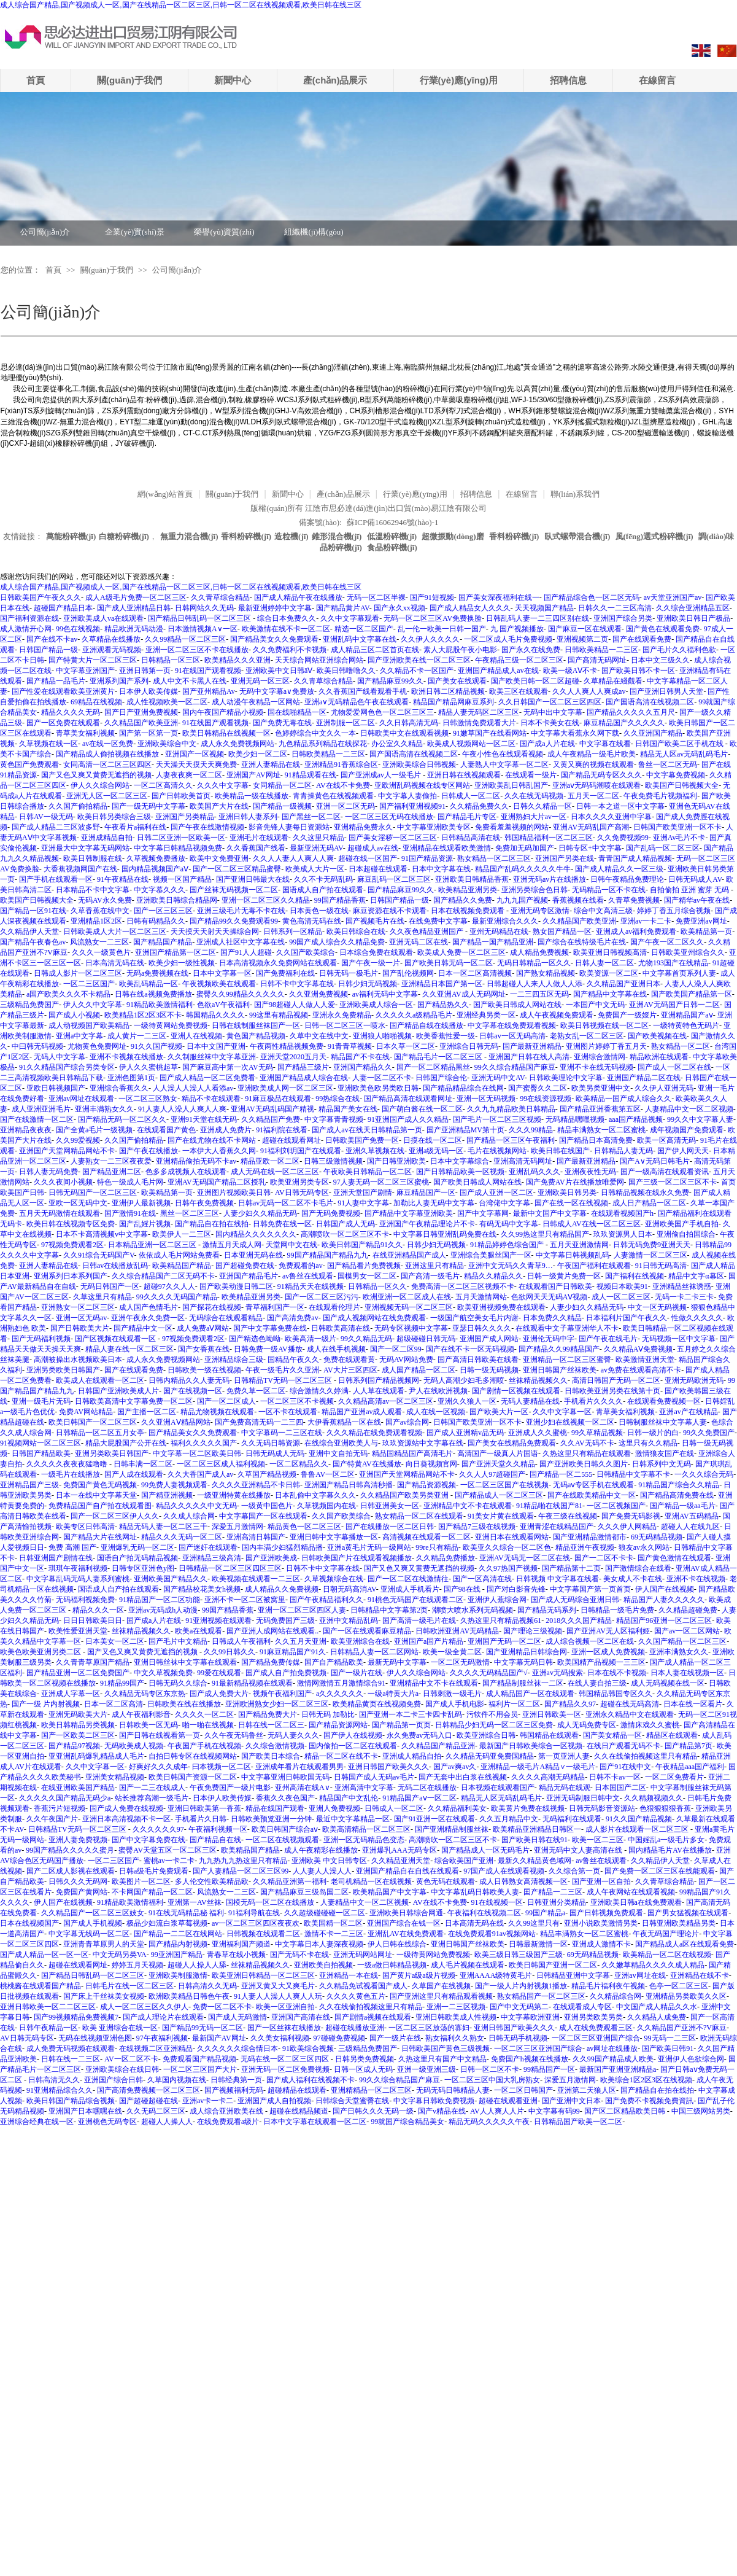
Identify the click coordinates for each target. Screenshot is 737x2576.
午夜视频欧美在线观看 (219, 983)
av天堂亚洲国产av (673, 597)
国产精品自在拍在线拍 (212, 1224)
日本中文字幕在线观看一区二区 (314, 2121)
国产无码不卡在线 (299, 1954)
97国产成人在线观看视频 (503, 1871)
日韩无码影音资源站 (602, 1808)
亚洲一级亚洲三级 (426, 2069)
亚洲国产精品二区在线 (644, 1077)
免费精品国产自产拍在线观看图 (100, 1505)
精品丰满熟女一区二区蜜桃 (601, 1130)
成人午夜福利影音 (141, 1714)
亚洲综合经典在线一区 (37, 2121)
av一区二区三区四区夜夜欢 (255, 1923)
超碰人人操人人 (167, 2121)
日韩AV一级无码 (46, 816)
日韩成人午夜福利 (241, 1641)
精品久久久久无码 (70, 712)
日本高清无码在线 (114, 963)
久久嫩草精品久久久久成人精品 (652, 1965)
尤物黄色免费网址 (97, 1046)
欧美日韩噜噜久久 (346, 670)
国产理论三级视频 (532, 1631)
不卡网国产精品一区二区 (152, 1892)
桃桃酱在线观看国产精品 (40, 1986)
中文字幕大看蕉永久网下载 (575, 733)
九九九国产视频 (522, 900)
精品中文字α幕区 (695, 1276)
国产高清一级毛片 (430, 1276)
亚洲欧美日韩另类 (567, 1192)
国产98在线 (463, 1589)
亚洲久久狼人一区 (467, 1401)
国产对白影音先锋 (516, 1589)
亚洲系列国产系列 (119, 681)
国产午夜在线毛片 (608, 1338)
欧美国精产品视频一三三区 (601, 1662)
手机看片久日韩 (200, 1819)
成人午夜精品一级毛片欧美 (591, 754)
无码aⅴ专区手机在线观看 (593, 1485)
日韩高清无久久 (54, 2080)
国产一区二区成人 (226, 1401)
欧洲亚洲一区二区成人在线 (407, 1297)
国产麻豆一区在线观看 (585, 629)
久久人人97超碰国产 (492, 1474)
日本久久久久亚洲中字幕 (611, 816)
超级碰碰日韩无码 (425, 1338)
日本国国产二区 (620, 1787)
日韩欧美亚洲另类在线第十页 (612, 1391)
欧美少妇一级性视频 (182, 963)
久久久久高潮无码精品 (548, 1777)
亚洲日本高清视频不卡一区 (126, 1819)
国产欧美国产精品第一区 (691, 994)
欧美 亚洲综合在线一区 (120, 2027)
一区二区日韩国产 (523, 2090)
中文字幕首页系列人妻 (679, 973)
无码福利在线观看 (571, 1819)
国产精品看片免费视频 (364, 1265)
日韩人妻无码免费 (48, 1171)
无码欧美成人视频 (133, 1745)
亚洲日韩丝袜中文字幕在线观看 (185, 1662)
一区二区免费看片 (674, 1777)
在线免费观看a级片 (228, 2121)
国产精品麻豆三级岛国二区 (304, 1892)
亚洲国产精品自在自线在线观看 (407, 1871)
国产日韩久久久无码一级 (373, 2111)
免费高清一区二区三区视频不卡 (462, 1286)
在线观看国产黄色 (166, 1130)
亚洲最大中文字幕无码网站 (85, 848)
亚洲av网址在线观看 (81, 1098)
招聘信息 (568, 80)
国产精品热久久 (443, 1004)
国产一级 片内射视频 (46, 1704)
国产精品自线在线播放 (426, 1025)
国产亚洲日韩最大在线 (253, 879)
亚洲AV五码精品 (692, 1516)
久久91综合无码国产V (98, 1255)
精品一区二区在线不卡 (341, 1756)
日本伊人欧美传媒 (148, 691)
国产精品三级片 (303, 1067)
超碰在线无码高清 (629, 1704)
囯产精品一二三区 (552, 1892)
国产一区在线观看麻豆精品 (367, 1631)
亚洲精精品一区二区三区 (371, 2090)
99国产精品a (545, 1913)
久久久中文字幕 (223, 785)
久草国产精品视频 (266, 1474)
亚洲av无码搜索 (557, 1672)
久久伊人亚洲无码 (664, 1088)
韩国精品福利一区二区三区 (548, 837)
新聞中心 (232, 80)
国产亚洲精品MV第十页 (465, 1130)
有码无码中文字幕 (508, 1224)
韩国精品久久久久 (215, 1015)
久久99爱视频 (78, 1140)
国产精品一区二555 (561, 1474)
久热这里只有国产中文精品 (442, 2059)
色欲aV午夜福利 (223, 1004)
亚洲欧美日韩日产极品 (693, 618)
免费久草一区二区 (255, 1391)
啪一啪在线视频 (208, 1725)
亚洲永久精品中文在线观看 (629, 1714)
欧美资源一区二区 (608, 973)
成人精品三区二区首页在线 (375, 649)
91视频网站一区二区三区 (40, 1443)
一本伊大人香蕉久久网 (219, 1150)
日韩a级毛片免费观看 (153, 1871)
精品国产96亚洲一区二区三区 (664, 1620)
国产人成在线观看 (133, 1474)
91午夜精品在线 (123, 879)
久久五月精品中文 (508, 1819)
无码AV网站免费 (406, 1359)
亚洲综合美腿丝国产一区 (490, 1255)
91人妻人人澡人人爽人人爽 (182, 1109)
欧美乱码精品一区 (148, 983)
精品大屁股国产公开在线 (125, 1443)
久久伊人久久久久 (430, 639)
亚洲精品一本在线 (348, 1975)
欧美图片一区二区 (141, 1881)
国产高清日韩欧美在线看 (478, 1359)
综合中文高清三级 (603, 910)
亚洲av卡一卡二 (207, 2100)
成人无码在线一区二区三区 (275, 1171)
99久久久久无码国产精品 (176, 1297)
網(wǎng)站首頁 (165, 494)
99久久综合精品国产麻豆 (514, 1067)
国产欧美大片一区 (498, 1411)
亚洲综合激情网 (599, 1057)
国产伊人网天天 (683, 1150)
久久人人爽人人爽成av (588, 691)
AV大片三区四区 (350, 1370)
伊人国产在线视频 (664, 1589)
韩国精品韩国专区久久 (615, 1693)
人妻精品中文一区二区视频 (689, 1109)
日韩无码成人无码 (274, 1453)
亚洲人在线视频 (196, 1036)
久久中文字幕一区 (562, 1411)
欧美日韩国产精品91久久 (362, 1244)
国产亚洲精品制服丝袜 (451, 1829)
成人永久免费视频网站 (237, 743)
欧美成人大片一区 (314, 869)
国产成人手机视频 (92, 1923)
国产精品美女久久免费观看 (274, 639)
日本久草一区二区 (405, 1046)
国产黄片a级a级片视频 (418, 1975)
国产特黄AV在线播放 (367, 1464)
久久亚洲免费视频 (318, 994)
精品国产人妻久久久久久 (663, 1599)
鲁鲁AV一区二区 (328, 1474)
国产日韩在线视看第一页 (159, 1735)
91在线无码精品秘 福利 (186, 1913)
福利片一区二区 (514, 1704)
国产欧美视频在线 (657, 1036)
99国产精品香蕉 (340, 900)
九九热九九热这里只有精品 (243, 1860)
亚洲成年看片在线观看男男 (299, 1766)
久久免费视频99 (623, 837)
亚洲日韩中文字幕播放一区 (334, 1537)
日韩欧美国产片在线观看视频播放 (356, 1558)
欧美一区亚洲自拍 (285, 2006)
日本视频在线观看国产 (497, 1787)
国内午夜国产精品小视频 (222, 712)
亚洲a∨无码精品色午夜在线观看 (356, 702)
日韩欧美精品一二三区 (601, 649)
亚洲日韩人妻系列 (247, 816)
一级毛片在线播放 (70, 1474)
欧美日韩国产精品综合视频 (70, 2100)
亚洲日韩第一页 (145, 670)
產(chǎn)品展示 (335, 80)
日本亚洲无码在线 (253, 1255)
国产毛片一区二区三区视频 (497, 1119)
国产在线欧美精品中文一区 (591, 1495)
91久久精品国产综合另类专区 (67, 1067)
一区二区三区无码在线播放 (389, 816)
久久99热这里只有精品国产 (545, 1234)
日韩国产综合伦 (441, 1077)
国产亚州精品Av (208, 691)
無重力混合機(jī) (189, 536)
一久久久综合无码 (703, 1474)
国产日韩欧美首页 (181, 796)
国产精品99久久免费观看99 (234, 921)
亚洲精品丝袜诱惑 (681, 1286)
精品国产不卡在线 (360, 1057)
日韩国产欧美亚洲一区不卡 (677, 827)
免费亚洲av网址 (701, 921)
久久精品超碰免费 (687, 1610)
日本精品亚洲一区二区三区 (153, 1244)
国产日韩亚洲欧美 (396, 1161)
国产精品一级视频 (282, 806)
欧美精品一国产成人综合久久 (623, 1098)
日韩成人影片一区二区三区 (78, 973)
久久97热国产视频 (508, 1568)
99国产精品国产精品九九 (327, 1255)
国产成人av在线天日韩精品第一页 (367, 1130)
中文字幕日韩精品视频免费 (178, 848)
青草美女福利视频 (85, 733)
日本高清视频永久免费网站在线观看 (278, 963)
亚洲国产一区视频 (194, 754)
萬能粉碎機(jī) (71, 536)
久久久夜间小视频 (63, 1182)
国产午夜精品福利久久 (326, 1599)
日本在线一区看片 (692, 1704)
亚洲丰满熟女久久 (104, 1109)
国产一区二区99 (396, 1349)
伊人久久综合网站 (100, 785)
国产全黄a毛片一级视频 (94, 1130)
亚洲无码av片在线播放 (549, 879)
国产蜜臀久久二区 (537, 1088)
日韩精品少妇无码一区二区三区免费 (494, 1725)
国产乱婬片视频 (145, 1224)
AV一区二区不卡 (131, 2059)
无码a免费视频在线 (157, 973)
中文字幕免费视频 (675, 775)
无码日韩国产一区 (109, 1286)
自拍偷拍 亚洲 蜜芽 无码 (690, 889)
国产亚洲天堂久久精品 (498, 1464)
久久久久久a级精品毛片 (414, 1015)
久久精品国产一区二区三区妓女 (92, 1913)
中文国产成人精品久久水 (656, 2006)
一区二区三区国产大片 (200, 2069)
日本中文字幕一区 (222, 973)
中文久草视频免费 (163, 1672)
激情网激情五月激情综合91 (341, 1683)
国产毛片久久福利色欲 (679, 649)
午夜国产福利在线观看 (594, 1265)
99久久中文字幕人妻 (700, 1119)
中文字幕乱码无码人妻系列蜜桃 (77, 1578)
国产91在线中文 (625, 1766)
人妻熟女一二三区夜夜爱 (111, 1161)
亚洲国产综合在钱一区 (404, 1923)
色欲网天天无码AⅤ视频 (549, 1297)
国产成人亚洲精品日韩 (134, 608)
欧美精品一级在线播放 (251, 796)
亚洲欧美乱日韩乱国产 (511, 785)
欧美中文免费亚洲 (219, 858)
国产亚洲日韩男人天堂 (666, 691)
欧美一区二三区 (597, 1839)
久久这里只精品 (318, 837)
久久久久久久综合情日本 (237, 2048)
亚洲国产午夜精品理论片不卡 (427, 1224)
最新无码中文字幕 (397, 1662)
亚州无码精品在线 (498, 931)
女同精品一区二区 (282, 785)
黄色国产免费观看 (29, 764)
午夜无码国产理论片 (666, 1933)
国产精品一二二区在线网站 (178, 1933)
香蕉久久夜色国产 (285, 1798)
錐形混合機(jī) (337, 536)
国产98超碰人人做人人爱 (294, 1004)
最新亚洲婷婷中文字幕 (275, 608)
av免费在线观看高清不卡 (641, 1370)
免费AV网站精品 (86, 1411)
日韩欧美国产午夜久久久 (40, 597)
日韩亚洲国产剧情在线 (56, 1558)
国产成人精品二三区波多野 (56, 827)
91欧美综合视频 (308, 2048)
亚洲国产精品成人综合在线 (304, 1077)
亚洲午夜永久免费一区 (148, 1317)
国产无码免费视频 (330, 1213)
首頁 (35, 80)
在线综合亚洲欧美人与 (341, 1443)
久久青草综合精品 (220, 597)
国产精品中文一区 (143, 1328)
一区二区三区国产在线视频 (504, 1485)
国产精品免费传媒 (270, 1662)
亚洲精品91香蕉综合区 (341, 764)
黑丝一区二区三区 (189, 1213)
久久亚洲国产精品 (652, 733)
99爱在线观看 (219, 1672)
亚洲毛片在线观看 (259, 837)
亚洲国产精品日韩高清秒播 (348, 1485)
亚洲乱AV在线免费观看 (406, 1933)
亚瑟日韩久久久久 (481, 1328)
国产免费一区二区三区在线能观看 (659, 1871)
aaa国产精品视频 (636, 1119)
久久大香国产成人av (200, 1474)
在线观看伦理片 (334, 1307)
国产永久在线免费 (530, 649)
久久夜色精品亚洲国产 (427, 931)
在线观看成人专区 (582, 2006)
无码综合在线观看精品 (226, 1317)
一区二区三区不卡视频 (297, 1401)
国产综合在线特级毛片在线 (582, 942)
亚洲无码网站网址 (362, 1954)
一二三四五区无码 (539, 994)
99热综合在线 (337, 1098)
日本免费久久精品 (552, 1317)
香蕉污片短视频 (59, 1808)
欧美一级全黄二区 (452, 1652)
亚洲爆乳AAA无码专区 (399, 1850)
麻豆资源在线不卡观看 (389, 910)
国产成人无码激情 (237, 2017)
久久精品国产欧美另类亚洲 (405, 1495)
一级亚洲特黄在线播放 (234, 1495)
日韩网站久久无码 (204, 608)
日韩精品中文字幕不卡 (633, 1474)
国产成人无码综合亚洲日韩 (575, 1599)
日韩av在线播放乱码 (115, 1265)
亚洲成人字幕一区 (70, 1693)
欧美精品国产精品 (181, 1265)
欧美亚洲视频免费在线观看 (501, 1307)
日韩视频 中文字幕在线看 (557, 1578)
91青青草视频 (350, 1046)
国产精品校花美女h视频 (202, 1589)
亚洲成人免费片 (226, 1130)
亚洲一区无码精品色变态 (363, 1839)
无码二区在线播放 (427, 1787)
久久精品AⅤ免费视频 (638, 1349)
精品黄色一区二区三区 (304, 1526)
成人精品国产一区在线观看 (530, 1693)
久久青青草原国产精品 (92, 1662)
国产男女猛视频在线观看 (687, 1913)
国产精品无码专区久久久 (601, 775)
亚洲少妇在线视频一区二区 (570, 1422)
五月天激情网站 (481, 1297)
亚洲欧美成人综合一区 (376, 1004)
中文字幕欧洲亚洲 (530, 2017)
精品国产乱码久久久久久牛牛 (523, 869)
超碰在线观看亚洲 (508, 2100)
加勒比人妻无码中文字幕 (433, 1203)
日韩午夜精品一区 (48, 2027)
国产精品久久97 (570, 1704)
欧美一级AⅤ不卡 (570, 670)
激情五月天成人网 (232, 1244)
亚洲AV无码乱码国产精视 (272, 1109)
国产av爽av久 (455, 1766)
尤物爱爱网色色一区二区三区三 (382, 712)
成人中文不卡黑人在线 (189, 681)
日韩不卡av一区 (614, 1777)
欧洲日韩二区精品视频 (448, 691)
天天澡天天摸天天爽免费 (196, 764)
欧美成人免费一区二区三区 (461, 952)
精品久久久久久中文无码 (196, 1505)
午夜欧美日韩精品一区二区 (367, 1171)
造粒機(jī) (291, 536)
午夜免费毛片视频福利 (660, 796)
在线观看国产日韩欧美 (555, 1286)
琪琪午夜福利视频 (77, 1568)
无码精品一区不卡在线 (609, 889)
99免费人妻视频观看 (174, 1485)
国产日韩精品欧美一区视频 (460, 1171)
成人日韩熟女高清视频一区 (523, 1881)
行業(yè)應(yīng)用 (459, 80)
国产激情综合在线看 (638, 1568)
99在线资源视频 (545, 1098)
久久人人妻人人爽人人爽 (293, 858)
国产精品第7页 (688, 1745)
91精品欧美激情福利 (159, 1004)
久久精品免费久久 (479, 806)
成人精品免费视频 (539, 952)
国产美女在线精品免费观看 (512, 1443)
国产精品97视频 (74, 1745)
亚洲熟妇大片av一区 (533, 816)
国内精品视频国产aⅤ (155, 869)
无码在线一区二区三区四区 (286, 2059)
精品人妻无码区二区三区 (478, 712)
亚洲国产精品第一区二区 (175, 952)
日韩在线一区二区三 (271, 1725)
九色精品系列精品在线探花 (323, 743)
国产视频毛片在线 (374, 921)
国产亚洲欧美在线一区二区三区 (419, 660)
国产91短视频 (432, 597)
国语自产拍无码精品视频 (137, 1558)
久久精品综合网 (615, 1996)
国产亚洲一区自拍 (601, 1881)
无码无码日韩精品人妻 (453, 2090)
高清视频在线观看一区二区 (426, 1537)
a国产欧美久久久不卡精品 (68, 994)
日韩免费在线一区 (282, 1224)
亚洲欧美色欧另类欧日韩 (378, 1088)
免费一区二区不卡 (222, 2006)
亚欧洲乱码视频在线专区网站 (422, 785)
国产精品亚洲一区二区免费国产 (77, 1672)
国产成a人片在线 (547, 743)
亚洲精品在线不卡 (699, 1975)
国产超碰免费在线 (244, 1265)
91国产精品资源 (427, 858)
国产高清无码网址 (597, 660)
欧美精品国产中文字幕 (389, 1892)
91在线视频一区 (497, 1902)
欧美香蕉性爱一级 (445, 1036)
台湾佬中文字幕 (504, 1203)
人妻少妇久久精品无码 (260, 1213)
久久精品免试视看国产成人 (363, 1986)
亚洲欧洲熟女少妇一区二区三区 (276, 1704)
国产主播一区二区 (146, 1411)
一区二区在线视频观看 (282, 1839)
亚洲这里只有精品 (434, 1265)
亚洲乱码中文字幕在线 (359, 639)
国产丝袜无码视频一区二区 (234, 889)
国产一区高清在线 (482, 1578)
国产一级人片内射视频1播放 (521, 1986)
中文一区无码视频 (657, 1307)
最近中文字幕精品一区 (353, 1819)
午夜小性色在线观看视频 (502, 754)
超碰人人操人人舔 (197, 1965)
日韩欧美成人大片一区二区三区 (114, 931)
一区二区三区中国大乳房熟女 (492, 2080)
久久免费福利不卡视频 (289, 649)
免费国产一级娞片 (627, 1015)
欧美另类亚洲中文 (600, 1088)
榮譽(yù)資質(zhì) (224, 231)
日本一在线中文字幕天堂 (96, 1495)
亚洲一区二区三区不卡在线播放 (197, 649)
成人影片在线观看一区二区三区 (637, 1829)
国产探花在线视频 (211, 1307)
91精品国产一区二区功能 (159, 1599)
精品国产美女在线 (347, 1109)
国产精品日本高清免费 (596, 1140)
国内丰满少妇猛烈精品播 (282, 1547)
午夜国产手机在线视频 (204, 1745)
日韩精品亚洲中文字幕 (573, 1975)
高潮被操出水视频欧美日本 (78, 1359)
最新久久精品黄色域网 (534, 1860)
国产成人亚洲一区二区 (496, 1192)
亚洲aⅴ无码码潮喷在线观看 (596, 785)
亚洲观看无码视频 (111, 649)
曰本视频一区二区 (221, 1766)
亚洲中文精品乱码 (348, 1620)
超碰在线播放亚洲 (354, 2027)
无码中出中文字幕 (552, 712)
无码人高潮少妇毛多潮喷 (463, 1380)
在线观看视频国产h (622, 1213)
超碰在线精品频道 (298, 2111)
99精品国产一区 (549, 2069)
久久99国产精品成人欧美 (613, 2059)
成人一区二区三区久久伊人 (144, 2006)
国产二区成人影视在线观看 (70, 1871)
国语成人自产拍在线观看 (322, 889)
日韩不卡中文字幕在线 (297, 983)
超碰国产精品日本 (63, 608)
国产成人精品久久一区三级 (619, 869)
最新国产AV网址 (219, 2038)
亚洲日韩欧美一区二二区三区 (48, 2006)
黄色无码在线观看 (445, 1881)
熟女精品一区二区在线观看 (419, 1516)
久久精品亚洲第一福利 (289, 1881)
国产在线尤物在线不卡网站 (213, 1140)
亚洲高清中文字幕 (363, 1787)
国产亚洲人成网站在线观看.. (272, 1631)
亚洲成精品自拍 (107, 837)
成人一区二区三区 (621, 1297)
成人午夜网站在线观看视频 (631, 1892)
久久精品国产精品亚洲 (438, 1745)
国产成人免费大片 (219, 1693)
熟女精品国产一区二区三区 (541, 1996)
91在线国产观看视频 (208, 670)
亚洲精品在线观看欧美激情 (447, 848)
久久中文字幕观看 (349, 618)
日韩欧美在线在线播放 (184, 1704)
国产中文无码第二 (519, 2006)
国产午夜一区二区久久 (667, 942)
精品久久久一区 (98, 1610)
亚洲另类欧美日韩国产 (63, 1370)
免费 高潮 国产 (72, 1547)
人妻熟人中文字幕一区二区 (504, 764)
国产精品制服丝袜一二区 (522, 1683)
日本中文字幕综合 (459, 1161)
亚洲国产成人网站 (489, 1338)
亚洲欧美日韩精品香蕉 (472, 879)
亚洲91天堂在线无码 (204, 1119)
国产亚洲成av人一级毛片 (382, 775)
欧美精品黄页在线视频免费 (377, 1704)
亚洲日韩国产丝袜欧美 (559, 1370)
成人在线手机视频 (336, 1349)
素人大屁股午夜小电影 (460, 649)
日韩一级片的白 (653, 1432)
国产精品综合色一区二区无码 (591, 597)
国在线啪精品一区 (297, 712)
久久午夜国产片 (52, 1819)
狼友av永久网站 (644, 1547)
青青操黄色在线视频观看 (333, 796)
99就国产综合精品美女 (407, 2121)
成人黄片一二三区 (136, 1036)
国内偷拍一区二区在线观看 (353, 1745)
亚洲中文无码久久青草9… (510, 1265)
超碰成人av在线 (372, 848)
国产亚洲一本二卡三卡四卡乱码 (410, 1714)
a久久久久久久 (339, 1693)
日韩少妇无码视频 (367, 983)
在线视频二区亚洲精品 (156, 2048)
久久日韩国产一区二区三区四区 (549, 702)
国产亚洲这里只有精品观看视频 (441, 1996)
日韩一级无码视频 (489, 1370)
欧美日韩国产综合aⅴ (285, 1829)
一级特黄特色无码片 (686, 1025)
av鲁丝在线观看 (307, 1276)
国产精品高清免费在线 (677, 1495)
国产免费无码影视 (630, 1516)
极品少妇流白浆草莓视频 (166, 1923)
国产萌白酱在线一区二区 (422, 1109)
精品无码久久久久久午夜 (489, 2121)
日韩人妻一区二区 (604, 963)
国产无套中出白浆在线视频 (463, 1777)
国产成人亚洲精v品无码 (465, 1432)
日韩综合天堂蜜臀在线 (352, 2100)
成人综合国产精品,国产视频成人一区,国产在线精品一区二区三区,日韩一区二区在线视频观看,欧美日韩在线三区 (180, 5)
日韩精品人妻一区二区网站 (374, 1652)
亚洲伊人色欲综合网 (691, 2059)
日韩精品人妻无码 (623, 1150)
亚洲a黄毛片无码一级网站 (369, 1547)
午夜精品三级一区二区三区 (519, 660)
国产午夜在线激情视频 (207, 827)
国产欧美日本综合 (270, 1756)
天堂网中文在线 (291, 1244)
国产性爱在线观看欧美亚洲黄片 (63, 691)
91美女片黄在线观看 (501, 1516)
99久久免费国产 (709, 1432)
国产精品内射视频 (178, 1944)
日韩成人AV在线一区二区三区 (591, 1224)
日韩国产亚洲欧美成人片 (118, 1391)
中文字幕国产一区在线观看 (263, 1516)
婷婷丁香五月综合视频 (674, 910)
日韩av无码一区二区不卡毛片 (285, 1203)
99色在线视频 (78, 629)
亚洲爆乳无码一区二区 (137, 1547)
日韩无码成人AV (695, 879)
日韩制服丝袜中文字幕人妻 (663, 1422)
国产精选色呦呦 (254, 1338)
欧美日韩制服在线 (92, 858)
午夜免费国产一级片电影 (230, 1787)
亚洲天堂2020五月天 (293, 1057)
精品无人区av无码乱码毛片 (684, 754)
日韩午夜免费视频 (204, 1203)
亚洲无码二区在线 (418, 942)
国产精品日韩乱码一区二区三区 (200, 618)
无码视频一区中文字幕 (679, 1338)
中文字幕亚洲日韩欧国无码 (285, 1777)
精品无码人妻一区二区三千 (163, 1526)
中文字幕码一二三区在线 (281, 1432)
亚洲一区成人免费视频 (608, 1652)
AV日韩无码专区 (302, 1192)
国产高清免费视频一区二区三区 (148, 2090)
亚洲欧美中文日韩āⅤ (278, 670)
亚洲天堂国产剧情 (362, 1192)
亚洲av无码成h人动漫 (163, 1610)
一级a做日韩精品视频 (391, 1965)
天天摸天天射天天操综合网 (215, 931)
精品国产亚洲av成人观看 (362, 1411)
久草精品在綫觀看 (613, 681)
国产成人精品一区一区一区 (44, 1954)
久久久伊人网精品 (627, 1526)
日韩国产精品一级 (48, 649)
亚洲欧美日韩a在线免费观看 (636, 1902)
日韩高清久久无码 (207, 1986)
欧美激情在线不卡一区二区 (286, 629)
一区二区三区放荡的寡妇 (428, 2027)
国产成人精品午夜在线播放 (298, 597)
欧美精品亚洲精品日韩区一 (537, 1829)
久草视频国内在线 (326, 1505)
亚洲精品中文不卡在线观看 (467, 1505)
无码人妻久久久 (293, 1735)
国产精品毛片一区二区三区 (439, 1057)
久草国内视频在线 (176, 2080)
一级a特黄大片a (393, 1693)
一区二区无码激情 (460, 1662)
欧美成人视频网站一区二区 (471, 743)
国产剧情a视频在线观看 (372, 2017)
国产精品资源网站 (338, 1725)
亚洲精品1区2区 (96, 921)
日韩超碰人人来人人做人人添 (534, 983)
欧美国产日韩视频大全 (682, 785)
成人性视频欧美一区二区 (166, 702)
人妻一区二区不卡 (381, 1077)
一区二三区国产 (89, 983)
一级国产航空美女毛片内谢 (474, 1317)
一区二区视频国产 (616, 1505)
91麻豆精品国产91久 (293, 1652)
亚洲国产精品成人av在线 (498, 670)
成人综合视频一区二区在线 (590, 1641)
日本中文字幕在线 (441, 869)
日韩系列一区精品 (292, 931)
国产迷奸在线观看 (208, 1547)
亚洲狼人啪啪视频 (382, 1036)
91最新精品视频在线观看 (252, 1683)
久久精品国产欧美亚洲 (141, 722)
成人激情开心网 (26, 629)
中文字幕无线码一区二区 (88, 1933)
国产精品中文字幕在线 (610, 994)
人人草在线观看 (378, 1391)
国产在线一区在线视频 (571, 1203)
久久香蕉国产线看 (255, 848)
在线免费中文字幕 (438, 921)
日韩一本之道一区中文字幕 (620, 806)
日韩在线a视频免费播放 (153, 994)
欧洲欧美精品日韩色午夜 (189, 1996)
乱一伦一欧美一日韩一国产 (442, 629)
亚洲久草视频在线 (374, 1150)
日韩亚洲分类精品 (556, 1902)
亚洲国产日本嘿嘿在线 (85, 2111)
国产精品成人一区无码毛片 (485, 1850)
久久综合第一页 (574, 1871)
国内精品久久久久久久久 (255, 1234)
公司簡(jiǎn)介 (45, 231)
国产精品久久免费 (462, 900)
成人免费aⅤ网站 (203, 1328)
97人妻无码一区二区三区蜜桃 (381, 1182)
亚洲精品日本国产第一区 (441, 983)
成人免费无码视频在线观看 (70, 2048)
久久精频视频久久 (653, 1798)
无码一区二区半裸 (376, 597)
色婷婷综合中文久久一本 (315, 733)
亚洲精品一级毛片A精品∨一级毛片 (537, 1766)
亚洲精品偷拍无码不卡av (196, 1161)
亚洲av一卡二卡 (645, 921)
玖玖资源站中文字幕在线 (422, 1443)
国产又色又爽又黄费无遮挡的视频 (96, 775)
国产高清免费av (292, 1317)
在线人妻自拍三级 (597, 1683)
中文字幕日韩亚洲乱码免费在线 (444, 1234)
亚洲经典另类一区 (486, 1015)
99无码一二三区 (670, 2038)
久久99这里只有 (534, 1923)
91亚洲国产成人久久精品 (408, 1119)
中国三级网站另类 (700, 2111)
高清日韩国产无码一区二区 (616, 1380)
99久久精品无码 (366, 1338)
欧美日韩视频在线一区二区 (604, 1025)
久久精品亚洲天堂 (400, 1860)
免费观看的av (300, 1265)
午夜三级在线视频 (567, 1516)
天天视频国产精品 (544, 608)
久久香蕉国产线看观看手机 (362, 691)
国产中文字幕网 (483, 1213)
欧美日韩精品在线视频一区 (226, 733)
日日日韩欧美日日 (92, 1620)
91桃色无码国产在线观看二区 (415, 1599)
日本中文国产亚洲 (216, 1046)
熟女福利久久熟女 (454, 2038)
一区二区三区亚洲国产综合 (596, 2038)
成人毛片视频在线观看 (467, 1965)
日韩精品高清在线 (470, 837)
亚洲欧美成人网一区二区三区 (285, 1088)
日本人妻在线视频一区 (687, 1672)
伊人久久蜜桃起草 (148, 1067)
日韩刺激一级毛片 (452, 1693)
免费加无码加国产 (524, 848)
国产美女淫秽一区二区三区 (393, 837)
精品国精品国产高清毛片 (412, 1453)
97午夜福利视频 (162, 2038)
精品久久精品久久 (493, 1276)
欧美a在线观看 (198, 1631)
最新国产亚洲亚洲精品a (617, 2069)
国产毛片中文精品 (178, 1641)
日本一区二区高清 (113, 1704)
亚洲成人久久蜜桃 (537, 1432)
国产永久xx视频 (399, 608)
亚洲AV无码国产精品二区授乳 (217, 1182)
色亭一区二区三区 (678, 1986)
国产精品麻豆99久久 (390, 681)
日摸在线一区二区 (432, 1140)
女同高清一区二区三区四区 (107, 764)
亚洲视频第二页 (582, 639)
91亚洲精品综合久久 (59, 2090)
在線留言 (657, 80)
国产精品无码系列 (546, 1610)
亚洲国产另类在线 (564, 858)
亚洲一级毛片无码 (41, 1401)
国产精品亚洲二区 (111, 1171)
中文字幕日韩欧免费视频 (433, 2100)
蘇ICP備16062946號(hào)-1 (392, 522)
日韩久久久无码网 (77, 1881)
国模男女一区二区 (367, 1276)
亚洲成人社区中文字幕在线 (240, 942)
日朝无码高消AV (349, 1589)
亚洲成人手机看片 (409, 1589)
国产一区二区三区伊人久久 (115, 1516)
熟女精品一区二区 (680, 1046)
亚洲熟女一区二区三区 (78, 1307)
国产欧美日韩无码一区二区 (448, 963)
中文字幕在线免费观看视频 (512, 1025)
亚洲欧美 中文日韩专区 (329, 1860)
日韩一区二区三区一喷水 (344, 1025)
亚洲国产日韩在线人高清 (528, 1057)
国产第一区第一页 (148, 733)
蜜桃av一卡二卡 (169, 1860)
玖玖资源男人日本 (622, 1234)
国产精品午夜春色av (33, 942)
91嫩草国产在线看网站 (490, 733)
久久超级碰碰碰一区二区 (324, 1913)
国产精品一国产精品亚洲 (492, 942)
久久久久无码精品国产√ (489, 1672)
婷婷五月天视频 (137, 1965)
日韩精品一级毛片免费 (617, 1610)
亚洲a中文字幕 (79, 1036)
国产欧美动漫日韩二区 (236, 1286)
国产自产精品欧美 (333, 1662)
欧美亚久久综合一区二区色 (507, 1547)
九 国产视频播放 (517, 629)
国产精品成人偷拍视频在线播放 (108, 754)
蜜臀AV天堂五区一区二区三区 (167, 1850)
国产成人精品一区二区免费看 (207, 1077)
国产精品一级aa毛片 (683, 1505)
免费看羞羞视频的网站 (512, 827)
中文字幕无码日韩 (523, 1662)
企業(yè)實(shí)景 (134, 231)
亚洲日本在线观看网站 (512, 1537)
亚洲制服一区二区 (345, 722)
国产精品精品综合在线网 (463, 1088)
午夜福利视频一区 (217, 1829)
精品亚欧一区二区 (270, 1161)
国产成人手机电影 (454, 1704)
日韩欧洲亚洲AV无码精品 (457, 1631)
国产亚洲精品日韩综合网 (526, 1652)
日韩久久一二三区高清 (615, 608)
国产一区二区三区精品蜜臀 (237, 869)
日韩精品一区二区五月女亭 (100, 1432)
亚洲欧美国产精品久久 (170, 1578)
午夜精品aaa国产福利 (689, 1766)
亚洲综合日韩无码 (468, 1046)
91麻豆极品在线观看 (278, 1098)
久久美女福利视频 (279, 2038)
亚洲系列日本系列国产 (70, 1276)
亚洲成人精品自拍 (411, 1756)
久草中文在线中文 (319, 1036)
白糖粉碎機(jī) (124, 536)
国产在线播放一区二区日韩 (389, 1526)
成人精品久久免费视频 (281, 1589)
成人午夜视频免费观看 (556, 1015)
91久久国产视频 (156, 1046)
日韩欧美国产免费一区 (362, 1140)
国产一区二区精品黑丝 (433, 1067)
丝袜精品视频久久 (538, 1380)
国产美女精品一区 (612, 1735)
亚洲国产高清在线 (300, 2017)
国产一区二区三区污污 (321, 1297)
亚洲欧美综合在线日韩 (122, 2069)
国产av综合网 (407, 1422)
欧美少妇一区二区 (257, 754)
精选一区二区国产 (363, 629)
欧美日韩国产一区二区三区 (92, 1422)
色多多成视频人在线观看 (185, 1171)
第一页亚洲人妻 (564, 1756)
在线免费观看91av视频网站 (492, 1933)
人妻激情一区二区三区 (650, 1255)
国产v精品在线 (442, 2111)
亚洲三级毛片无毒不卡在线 (241, 910)
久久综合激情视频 (274, 1745)
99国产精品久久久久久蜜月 (70, 1850)
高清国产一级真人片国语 (497, 1453)
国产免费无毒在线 (282, 722)
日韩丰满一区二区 (143, 1464)
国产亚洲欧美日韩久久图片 (583, 1464)
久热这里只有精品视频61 (500, 1620)
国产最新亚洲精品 (532, 1046)
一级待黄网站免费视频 (170, 1025)
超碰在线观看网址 (291, 1140)
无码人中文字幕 (59, 1057)
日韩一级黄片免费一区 (564, 1276)
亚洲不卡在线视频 (695, 1578)
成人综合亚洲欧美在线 (227, 2111)
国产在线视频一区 (192, 1391)
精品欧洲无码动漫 (133, 629)
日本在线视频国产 (29, 1923)
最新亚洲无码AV (316, 848)
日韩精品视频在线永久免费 (645, 1192)
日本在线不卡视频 (616, 1672)
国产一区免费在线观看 (63, 722)
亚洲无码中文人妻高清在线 (579, 1850)
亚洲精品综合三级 (233, 1359)
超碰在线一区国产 (367, 858)
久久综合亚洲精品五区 (693, 608)
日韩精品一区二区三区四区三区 (230, 1568)
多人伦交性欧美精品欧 (212, 1881)
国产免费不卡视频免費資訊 (649, 2100)
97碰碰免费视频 (339, 2038)
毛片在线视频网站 (497, 1150)
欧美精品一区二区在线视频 (667, 1954)
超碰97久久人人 (169, 1286)
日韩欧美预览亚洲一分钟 (271, 1819)
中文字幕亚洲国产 (85, 670)
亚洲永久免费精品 (341, 1015)
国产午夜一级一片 (370, 963)
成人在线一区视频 (435, 1411)
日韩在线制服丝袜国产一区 (256, 1025)
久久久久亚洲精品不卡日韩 (256, 1485)
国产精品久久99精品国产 (559, 1349)
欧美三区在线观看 (518, 691)
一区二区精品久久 (298, 1464)
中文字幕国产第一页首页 (590, 1589)
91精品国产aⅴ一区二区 (419, 1798)
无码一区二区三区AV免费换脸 (433, 618)
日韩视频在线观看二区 (263, 1933)
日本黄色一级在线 (319, 910)
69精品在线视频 (96, 702)
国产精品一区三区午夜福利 (510, 1140)
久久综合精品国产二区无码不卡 (163, 1276)
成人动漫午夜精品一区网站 (256, 702)
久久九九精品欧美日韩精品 (511, 1109)
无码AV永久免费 (105, 900)
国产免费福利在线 (285, 973)
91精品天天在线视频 (310, 1286)
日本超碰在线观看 (378, 869)
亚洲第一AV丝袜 (195, 1902)
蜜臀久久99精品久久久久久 (240, 994)
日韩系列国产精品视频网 (378, 1380)
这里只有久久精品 (648, 1443)
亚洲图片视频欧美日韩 (234, 1192)
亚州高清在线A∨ (302, 1787)
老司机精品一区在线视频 (371, 1881)
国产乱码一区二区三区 (663, 848)
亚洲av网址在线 (639, 1975)
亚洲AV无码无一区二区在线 (524, 1558)
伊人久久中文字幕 (92, 1004)
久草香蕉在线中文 (100, 910)
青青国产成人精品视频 (635, 858)
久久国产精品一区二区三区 (682, 1641)
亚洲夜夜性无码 (590, 1171)
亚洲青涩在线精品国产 (556, 1526)
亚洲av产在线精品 (688, 1411)
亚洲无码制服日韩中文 (583, 1798)
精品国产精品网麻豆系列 (453, 702)
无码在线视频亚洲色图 (95, 2038)
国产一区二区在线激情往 (408, 1578)
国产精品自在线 (215, 1839)
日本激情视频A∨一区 (202, 629)
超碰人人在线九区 (690, 1526)
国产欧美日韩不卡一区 (638, 670)
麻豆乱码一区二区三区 (394, 879)
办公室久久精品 (397, 743)
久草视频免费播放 (155, 858)
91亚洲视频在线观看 (218, 1620)
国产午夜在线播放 (148, 1150)
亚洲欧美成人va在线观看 (103, 618)
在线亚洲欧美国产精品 (78, 1787)
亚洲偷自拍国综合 (686, 1234)
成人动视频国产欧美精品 (88, 1025)
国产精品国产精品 (162, 942)
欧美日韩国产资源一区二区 (193, 1777)
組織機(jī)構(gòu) (313, 231)
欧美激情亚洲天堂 (644, 1359)
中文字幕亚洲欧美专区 (434, 827)
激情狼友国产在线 (664, 1453)
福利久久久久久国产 (204, 1443)
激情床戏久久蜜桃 (649, 1725)
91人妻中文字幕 (363, 1203)
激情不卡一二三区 (333, 1933)
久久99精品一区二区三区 (185, 639)
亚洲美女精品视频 (114, 1777)
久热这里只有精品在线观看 (586, 1453)
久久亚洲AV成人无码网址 (464, 994)
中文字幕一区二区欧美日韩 (197, 1453)
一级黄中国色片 (267, 1505)
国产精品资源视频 (426, 1485)
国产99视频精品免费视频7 (76, 2017)
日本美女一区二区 (114, 1641)
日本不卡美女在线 (549, 722)
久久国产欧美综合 (305, 952)
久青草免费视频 (634, 900)
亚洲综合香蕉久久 (119, 1088)
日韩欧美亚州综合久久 (688, 952)
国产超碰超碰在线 (148, 2100)
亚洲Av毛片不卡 (679, 837)
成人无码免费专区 (586, 1725)
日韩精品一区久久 (377, 1286)
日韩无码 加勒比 (328, 1714)
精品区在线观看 (672, 1735)
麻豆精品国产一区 (425, 1192)
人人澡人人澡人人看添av (193, 1088)
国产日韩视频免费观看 (606, 1913)
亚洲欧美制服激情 (178, 1975)
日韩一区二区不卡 (489, 2069)
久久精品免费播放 (445, 1558)
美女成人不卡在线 (632, 1578)
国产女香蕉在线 (204, 1349)
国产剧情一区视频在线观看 (516, 1391)
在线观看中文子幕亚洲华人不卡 (567, 1328)
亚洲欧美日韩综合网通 (406, 1913)
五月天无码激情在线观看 (59, 1213)
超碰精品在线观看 (297, 2090)
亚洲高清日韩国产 (255, 1537)
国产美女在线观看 (457, 681)
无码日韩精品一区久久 (534, 963)
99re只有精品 (436, 1547)
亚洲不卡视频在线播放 (126, 1057)
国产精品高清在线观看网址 (408, 1098)
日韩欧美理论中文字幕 (566, 1077)
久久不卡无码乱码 (323, 879)
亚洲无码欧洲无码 (694, 1380)
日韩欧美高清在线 (340, 1328)
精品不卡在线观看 (211, 1098)
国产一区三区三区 (163, 910)
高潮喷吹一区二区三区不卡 (345, 1234)
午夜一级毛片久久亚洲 (282, 1370)
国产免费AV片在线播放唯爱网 (575, 1182)
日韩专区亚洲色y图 (143, 1568)
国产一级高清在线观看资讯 (664, 1171)
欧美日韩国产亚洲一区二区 (553, 1965)
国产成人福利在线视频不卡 (310, 2080)
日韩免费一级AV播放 (268, 1349)
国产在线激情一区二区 (37, 1119)
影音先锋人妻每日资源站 (289, 827)
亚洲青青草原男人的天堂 (103, 1944)
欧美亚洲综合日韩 (486, 1735)
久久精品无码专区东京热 (144, 1693)
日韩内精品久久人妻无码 (189, 1380)
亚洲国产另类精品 (184, 816)
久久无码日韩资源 (270, 1443)
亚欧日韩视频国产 (55, 1088)
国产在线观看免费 (641, 639)
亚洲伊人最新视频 (141, 1203)
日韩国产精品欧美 (41, 1453)
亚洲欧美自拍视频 (323, 1965)
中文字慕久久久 (159, 889)
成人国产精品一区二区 (418, 1370)
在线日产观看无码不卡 (623, 1745)
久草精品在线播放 (111, 639)
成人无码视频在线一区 (667, 1683)
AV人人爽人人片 (497, 2111)
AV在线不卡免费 (343, 785)
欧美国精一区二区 (333, 1923)
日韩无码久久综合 (178, 1683)
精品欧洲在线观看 (659, 1057)
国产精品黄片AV (342, 608)
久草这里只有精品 (102, 1297)
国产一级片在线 (356, 1672)
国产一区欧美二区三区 (78, 1735)
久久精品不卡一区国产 (416, 670)
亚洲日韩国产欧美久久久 (388, 1766)
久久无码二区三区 (155, 2111)
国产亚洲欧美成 (271, 1558)
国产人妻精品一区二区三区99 (240, 1871)
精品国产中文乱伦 (348, 1798)
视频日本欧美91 (622, 1286)
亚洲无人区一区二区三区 (106, 796)
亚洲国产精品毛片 (248, 1276)
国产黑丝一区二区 (311, 816)
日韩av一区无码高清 (512, 1036)
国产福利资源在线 (29, 618)
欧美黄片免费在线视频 (528, 1808)
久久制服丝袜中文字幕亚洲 (212, 1057)
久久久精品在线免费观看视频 (374, 1432)
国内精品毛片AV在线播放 (670, 1850)
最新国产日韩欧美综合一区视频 (530, 1745)
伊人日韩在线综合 (397, 1944)
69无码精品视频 (656, 1537)
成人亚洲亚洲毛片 (41, 1109)
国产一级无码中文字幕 (148, 806)
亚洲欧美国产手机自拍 (682, 1224)
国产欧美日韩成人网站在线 (517, 1004)
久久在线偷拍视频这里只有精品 (645, 1756)
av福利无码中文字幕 (385, 994)
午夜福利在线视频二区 (484, 1913)
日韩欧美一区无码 (148, 1725)
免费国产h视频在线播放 (529, 2059)
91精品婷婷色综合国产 (508, 1244)
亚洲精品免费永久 (363, 827)
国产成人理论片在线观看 (163, 2017)
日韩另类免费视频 (364, 2059)
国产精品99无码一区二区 (202, 2027)
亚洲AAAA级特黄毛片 (496, 1975)
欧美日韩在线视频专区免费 (70, 1224)
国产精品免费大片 (267, 1714)
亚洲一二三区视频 (455, 2006)
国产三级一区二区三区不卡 (672, 1182)
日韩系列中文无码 (661, 1464)
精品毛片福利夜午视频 (608, 1986)
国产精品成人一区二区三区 (499, 1495)
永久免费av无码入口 (419, 1735)
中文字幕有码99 (554, 2111)
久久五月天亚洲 (300, 1641)
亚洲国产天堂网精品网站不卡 (67, 1150)
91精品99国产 (122, 1683)
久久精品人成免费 (656, 2017)
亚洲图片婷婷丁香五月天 (606, 1046)
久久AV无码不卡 (587, 1443)
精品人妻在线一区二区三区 (129, 1349)
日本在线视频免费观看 (468, 910)
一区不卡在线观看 (287, 1411)
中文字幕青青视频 (333, 1119)
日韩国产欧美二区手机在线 (680, 743)
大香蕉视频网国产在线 (80, 869)
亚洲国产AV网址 (253, 775)
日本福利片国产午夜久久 (626, 1317)
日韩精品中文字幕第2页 (389, 1610)
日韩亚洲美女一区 (389, 1505)
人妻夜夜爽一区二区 (189, 775)
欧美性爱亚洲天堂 (77, 1631)
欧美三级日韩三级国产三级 (518, 1954)
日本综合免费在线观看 (376, 952)
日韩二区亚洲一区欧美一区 (181, 837)
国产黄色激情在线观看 (674, 1558)
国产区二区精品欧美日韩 (625, 2111)
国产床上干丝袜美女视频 (103, 1996)
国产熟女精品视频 (545, 973)
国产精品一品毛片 (55, 681)
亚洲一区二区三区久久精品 (266, 900)
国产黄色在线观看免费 (663, 629)
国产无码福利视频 (41, 1338)
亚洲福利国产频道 (241, 1944)
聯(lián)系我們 (575, 494)
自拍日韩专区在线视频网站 (193, 1756)
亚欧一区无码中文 (77, 1203)
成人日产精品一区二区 (649, 1203)
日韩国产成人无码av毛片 (374, 1777)
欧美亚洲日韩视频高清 (610, 952)
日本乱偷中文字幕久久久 (315, 1495)
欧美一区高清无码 (666, 1140)
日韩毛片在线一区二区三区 (129, 1986)
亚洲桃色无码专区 (107, 2121)
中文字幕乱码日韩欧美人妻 (475, 1892)
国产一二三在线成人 (152, 1787)
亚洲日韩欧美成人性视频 (455, 2017)
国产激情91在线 (130, 1213)
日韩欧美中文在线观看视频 (404, 733)
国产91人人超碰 (246, 952)
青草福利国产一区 (274, 1307)
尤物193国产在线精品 (673, 963)
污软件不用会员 (492, 1714)
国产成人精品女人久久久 (470, 608)
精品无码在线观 (564, 1787)
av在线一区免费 (107, 743)
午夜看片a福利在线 (135, 827)
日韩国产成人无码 (345, 1224)
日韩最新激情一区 (538, 1944)
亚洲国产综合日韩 (113, 2080)
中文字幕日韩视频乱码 (572, 1255)
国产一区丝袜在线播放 (284, 2027)
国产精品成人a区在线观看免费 (684, 1944)
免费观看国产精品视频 (199, 2059)
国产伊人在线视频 (352, 1735)
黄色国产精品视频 (255, 1036)
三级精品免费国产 (29, 1004)
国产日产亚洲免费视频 (141, 712)
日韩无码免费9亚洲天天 (651, 1244)
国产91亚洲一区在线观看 (434, 1819)
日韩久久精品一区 (542, 806)
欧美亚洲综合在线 (360, 1641)
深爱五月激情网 (237, 1526)
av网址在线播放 (612, 2048)
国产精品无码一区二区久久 (122, 1119)
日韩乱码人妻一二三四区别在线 (537, 618)
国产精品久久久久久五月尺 (631, 712)
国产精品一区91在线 (33, 910)
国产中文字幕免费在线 (270, 1328)
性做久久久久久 (697, 1317)
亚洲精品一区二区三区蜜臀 (567, 1359)
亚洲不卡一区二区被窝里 (244, 1599)
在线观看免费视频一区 (664, 1401)
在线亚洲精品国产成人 (409, 1255)
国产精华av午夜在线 (697, 900)
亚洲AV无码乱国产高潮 (591, 827)
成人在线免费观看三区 (596, 2027)
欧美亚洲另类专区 (299, 1182)
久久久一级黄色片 (101, 952)
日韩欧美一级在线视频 (204, 1370)
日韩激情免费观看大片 (479, 722)
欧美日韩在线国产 (560, 1150)
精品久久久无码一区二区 (181, 1537)
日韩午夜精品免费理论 (627, 879)
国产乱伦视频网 (408, 973)
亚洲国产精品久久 (362, 1067)
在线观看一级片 (531, 775)
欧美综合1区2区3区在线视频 (646, 2080)
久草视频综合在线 (333, 1578)
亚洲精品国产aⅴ (686, 1015)
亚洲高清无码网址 (522, 1161)
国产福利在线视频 (634, 1276)
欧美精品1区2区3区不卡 (143, 1015)
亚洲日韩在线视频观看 (464, 775)
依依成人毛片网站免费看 (179, 1255)
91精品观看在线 (310, 775)
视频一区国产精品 (182, 879)
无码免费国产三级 (285, 1620)
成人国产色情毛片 (148, 1307)
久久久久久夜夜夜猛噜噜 (67, 1464)
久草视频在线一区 (48, 743)
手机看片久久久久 (593, 1401)
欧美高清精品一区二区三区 (366, 1829)
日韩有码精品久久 (155, 921)
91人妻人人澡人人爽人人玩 (278, 1996)
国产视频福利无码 (233, 2090)
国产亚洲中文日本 (571, 2100)
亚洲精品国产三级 (29, 1485)
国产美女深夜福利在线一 (498, 597)
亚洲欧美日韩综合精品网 (176, 900)
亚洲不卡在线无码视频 (596, 1067)
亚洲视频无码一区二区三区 (409, 1307)
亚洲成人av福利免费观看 (636, 931)
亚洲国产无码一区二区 (504, 1641)
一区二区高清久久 (163, 785)
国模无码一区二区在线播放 (271, 1902)
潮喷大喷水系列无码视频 (472, 1610)
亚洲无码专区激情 (540, 910)
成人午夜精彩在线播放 (321, 1850)
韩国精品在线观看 (549, 1735)
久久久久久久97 (158, 1829)
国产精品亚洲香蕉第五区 (600, 1109)
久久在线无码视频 (533, 796)
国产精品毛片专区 (467, 816)
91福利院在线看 (281, 1130)
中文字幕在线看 (605, 743)
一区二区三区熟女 (147, 1098)
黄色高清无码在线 (311, 921)
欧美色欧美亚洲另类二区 (41, 1652)
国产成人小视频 (74, 1015)
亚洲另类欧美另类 (593, 2017)
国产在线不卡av (51, 639)
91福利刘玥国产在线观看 (300, 1150)
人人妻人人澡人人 (322, 1871)
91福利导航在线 (254, 1913)
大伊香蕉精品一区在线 (344, 1422)
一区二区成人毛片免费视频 (508, 639)
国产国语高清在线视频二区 (650, 702)
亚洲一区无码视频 (486, 1098)
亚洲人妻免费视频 (77, 1839)
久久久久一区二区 (204, 1714)
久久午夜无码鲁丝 (233, 1735)
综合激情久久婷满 (319, 1391)
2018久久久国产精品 (579, 1620)
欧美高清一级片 (310, 1338)
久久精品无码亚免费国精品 (490, 1756)
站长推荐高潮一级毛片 (151, 1798)
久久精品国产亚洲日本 (623, 983)
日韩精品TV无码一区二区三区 (284, 1380)
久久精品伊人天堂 (29, 931)
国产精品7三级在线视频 (476, 1526)
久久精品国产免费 (270, 1119)
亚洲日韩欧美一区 (551, 1714)
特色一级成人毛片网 (130, 1182)
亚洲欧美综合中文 (166, 743)
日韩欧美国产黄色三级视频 (445, 2048)
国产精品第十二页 (571, 1568)
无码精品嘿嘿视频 (575, 1119)
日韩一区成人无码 (363, 2069)
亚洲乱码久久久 (534, 1171)
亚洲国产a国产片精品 (428, 1641)
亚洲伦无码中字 (548, 1338)
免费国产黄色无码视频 (100, 1485)
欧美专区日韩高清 (85, 1526)
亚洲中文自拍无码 (338, 1453)
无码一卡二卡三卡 (684, 1297)
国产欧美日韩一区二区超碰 (535, 681)
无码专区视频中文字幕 (411, 1328)
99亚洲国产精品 (177, 1954)
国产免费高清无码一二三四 (259, 1422)
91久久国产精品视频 (639, 1819)
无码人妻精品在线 (530, 1401)
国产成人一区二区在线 (674, 1067)
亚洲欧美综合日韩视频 (419, 764)
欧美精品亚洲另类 (467, 889)
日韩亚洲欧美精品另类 (679, 1923)
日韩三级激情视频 (333, 1161)
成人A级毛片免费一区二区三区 (136, 597)
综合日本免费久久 (286, 618)
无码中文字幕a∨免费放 (276, 691)
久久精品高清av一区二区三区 (385, 1401)
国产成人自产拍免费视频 (285, 1672)
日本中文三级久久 (660, 660)
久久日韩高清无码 (408, 722)
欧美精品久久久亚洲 (237, 660)
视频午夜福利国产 (282, 1693)
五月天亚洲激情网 (579, 1244)
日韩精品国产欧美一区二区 (578, 2121)
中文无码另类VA (120, 1954)
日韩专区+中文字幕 (590, 848)
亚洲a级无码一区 (436, 1150)
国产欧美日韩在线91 (534, 1839)
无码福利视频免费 (85, 1599)
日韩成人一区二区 (470, 796)
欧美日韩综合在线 (355, 931)
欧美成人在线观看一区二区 (100, 1380)
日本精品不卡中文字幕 (92, 889)
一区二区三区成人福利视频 (221, 1464)
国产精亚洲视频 (167, 1495)
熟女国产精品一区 (562, 931)
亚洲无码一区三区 (260, 681)
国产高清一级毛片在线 (419, 1620)
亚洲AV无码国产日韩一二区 (674, 1004)
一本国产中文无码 (595, 1004)
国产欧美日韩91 (667, 2048)
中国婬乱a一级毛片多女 (666, 1839)
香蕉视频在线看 (578, 900)
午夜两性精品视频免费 (286, 1046)
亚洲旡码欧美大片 (77, 1714)
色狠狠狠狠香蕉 (665, 1808)
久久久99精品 (531, 1130)
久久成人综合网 (189, 1516)
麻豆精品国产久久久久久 (624, 722)
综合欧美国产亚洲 (463, 1860)
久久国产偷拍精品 (77, 806)
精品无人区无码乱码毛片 (501, 1798)
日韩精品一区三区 (170, 660)
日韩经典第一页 (236, 2080)
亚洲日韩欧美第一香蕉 (204, 1808)
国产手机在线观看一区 (56, 879)
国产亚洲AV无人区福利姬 (608, 1631)
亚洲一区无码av (81, 1317)
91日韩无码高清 (661, 1265)
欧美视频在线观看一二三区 (256, 1578)
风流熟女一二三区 (99, 942)
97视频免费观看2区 (72, 1244)
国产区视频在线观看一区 (116, 1338)
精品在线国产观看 (274, 1808)
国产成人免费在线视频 (126, 1808)
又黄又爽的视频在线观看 (593, 764)
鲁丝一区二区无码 (667, 764)
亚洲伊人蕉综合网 (497, 1599)
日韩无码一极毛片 (348, 973)
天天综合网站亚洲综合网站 (319, 660)
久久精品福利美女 (457, 1808)
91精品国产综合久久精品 (678, 1485)
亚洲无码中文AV (498, 1077)
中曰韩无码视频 (37, 1046)
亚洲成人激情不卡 (601, 1944)
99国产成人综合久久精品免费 (337, 942)
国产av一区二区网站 (687, 1631)
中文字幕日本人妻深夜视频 (319, 1944)
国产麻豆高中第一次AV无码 (227, 1067)
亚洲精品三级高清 (211, 1558)
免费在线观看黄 (349, 1359)
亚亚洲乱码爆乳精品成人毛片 (96, 1756)
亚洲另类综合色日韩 (534, 889)
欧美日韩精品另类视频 (78, 1725)
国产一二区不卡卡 (603, 1558)
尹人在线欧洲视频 (438, 1391)
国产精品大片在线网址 (100, 1537)
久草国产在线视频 (441, 1986)
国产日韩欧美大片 (79, 1328)
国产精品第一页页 (401, 1725)
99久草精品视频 (597, 1432)
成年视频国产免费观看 (686, 1130)
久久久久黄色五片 (355, 1996)
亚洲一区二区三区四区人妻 (302, 1610)
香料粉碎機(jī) (246, 536)
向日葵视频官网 (431, 1464)
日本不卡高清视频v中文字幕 (102, 1234)
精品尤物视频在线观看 (217, 1411)
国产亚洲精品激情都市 (590, 1537)
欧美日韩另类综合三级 (114, 816)
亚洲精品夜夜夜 (26, 1130)
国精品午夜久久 (293, 1359)
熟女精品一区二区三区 (494, 858)
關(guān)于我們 (129, 80)
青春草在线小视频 (236, 1954)
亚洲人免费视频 (334, 1808)
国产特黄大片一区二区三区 (92, 660)
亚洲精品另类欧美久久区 (686, 1996)
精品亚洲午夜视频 (584, 1547)
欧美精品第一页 (706, 931)
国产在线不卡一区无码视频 (470, 1349)
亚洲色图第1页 (131, 1077)
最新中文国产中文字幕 (550, 1213)
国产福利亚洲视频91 (412, 806)
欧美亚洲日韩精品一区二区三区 (263, 1975)
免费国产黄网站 (81, 1892)
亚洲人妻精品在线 (270, 764)
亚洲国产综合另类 (622, 618)
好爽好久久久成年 (158, 1766)
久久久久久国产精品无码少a (64, 1798)
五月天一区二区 (593, 796)
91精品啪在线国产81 (549, 1505)
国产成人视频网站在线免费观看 (374, 1317)
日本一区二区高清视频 (475, 973)
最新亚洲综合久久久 (505, 921)
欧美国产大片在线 (219, 806)
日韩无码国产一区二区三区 (92, 1192)
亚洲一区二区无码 (345, 806)
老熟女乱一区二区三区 (586, 1036)
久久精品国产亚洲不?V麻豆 (682, 2027)
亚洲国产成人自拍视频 (274, 2100)
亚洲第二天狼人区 (586, 2090)
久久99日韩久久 (229, 1652)
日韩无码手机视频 (517, 2038)
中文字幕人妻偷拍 (407, 796)
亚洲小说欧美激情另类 (601, 1923)
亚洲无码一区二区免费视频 (285, 2069)
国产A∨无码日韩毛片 (655, 1161)
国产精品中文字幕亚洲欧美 (409, 1213)
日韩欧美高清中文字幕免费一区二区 (134, 1401)
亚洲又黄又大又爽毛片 (278, 1986)
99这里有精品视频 (278, 1015)
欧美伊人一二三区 (181, 1234)
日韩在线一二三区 (70, 2059)
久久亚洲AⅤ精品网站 (175, 1422)
